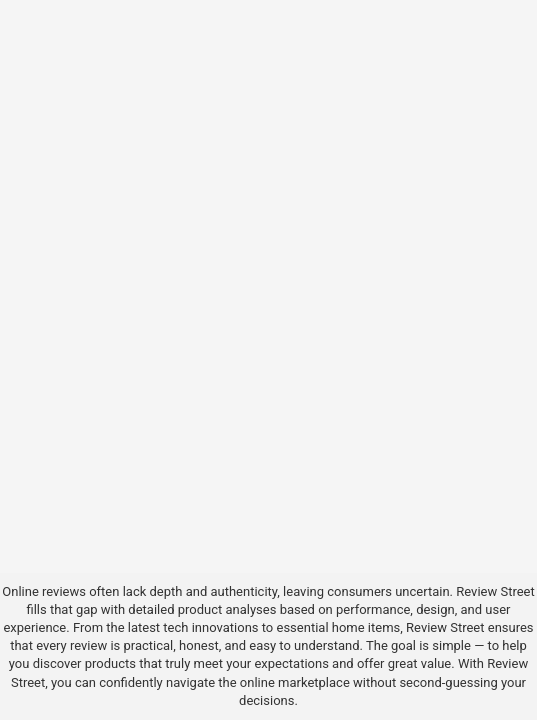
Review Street (495, 591)
